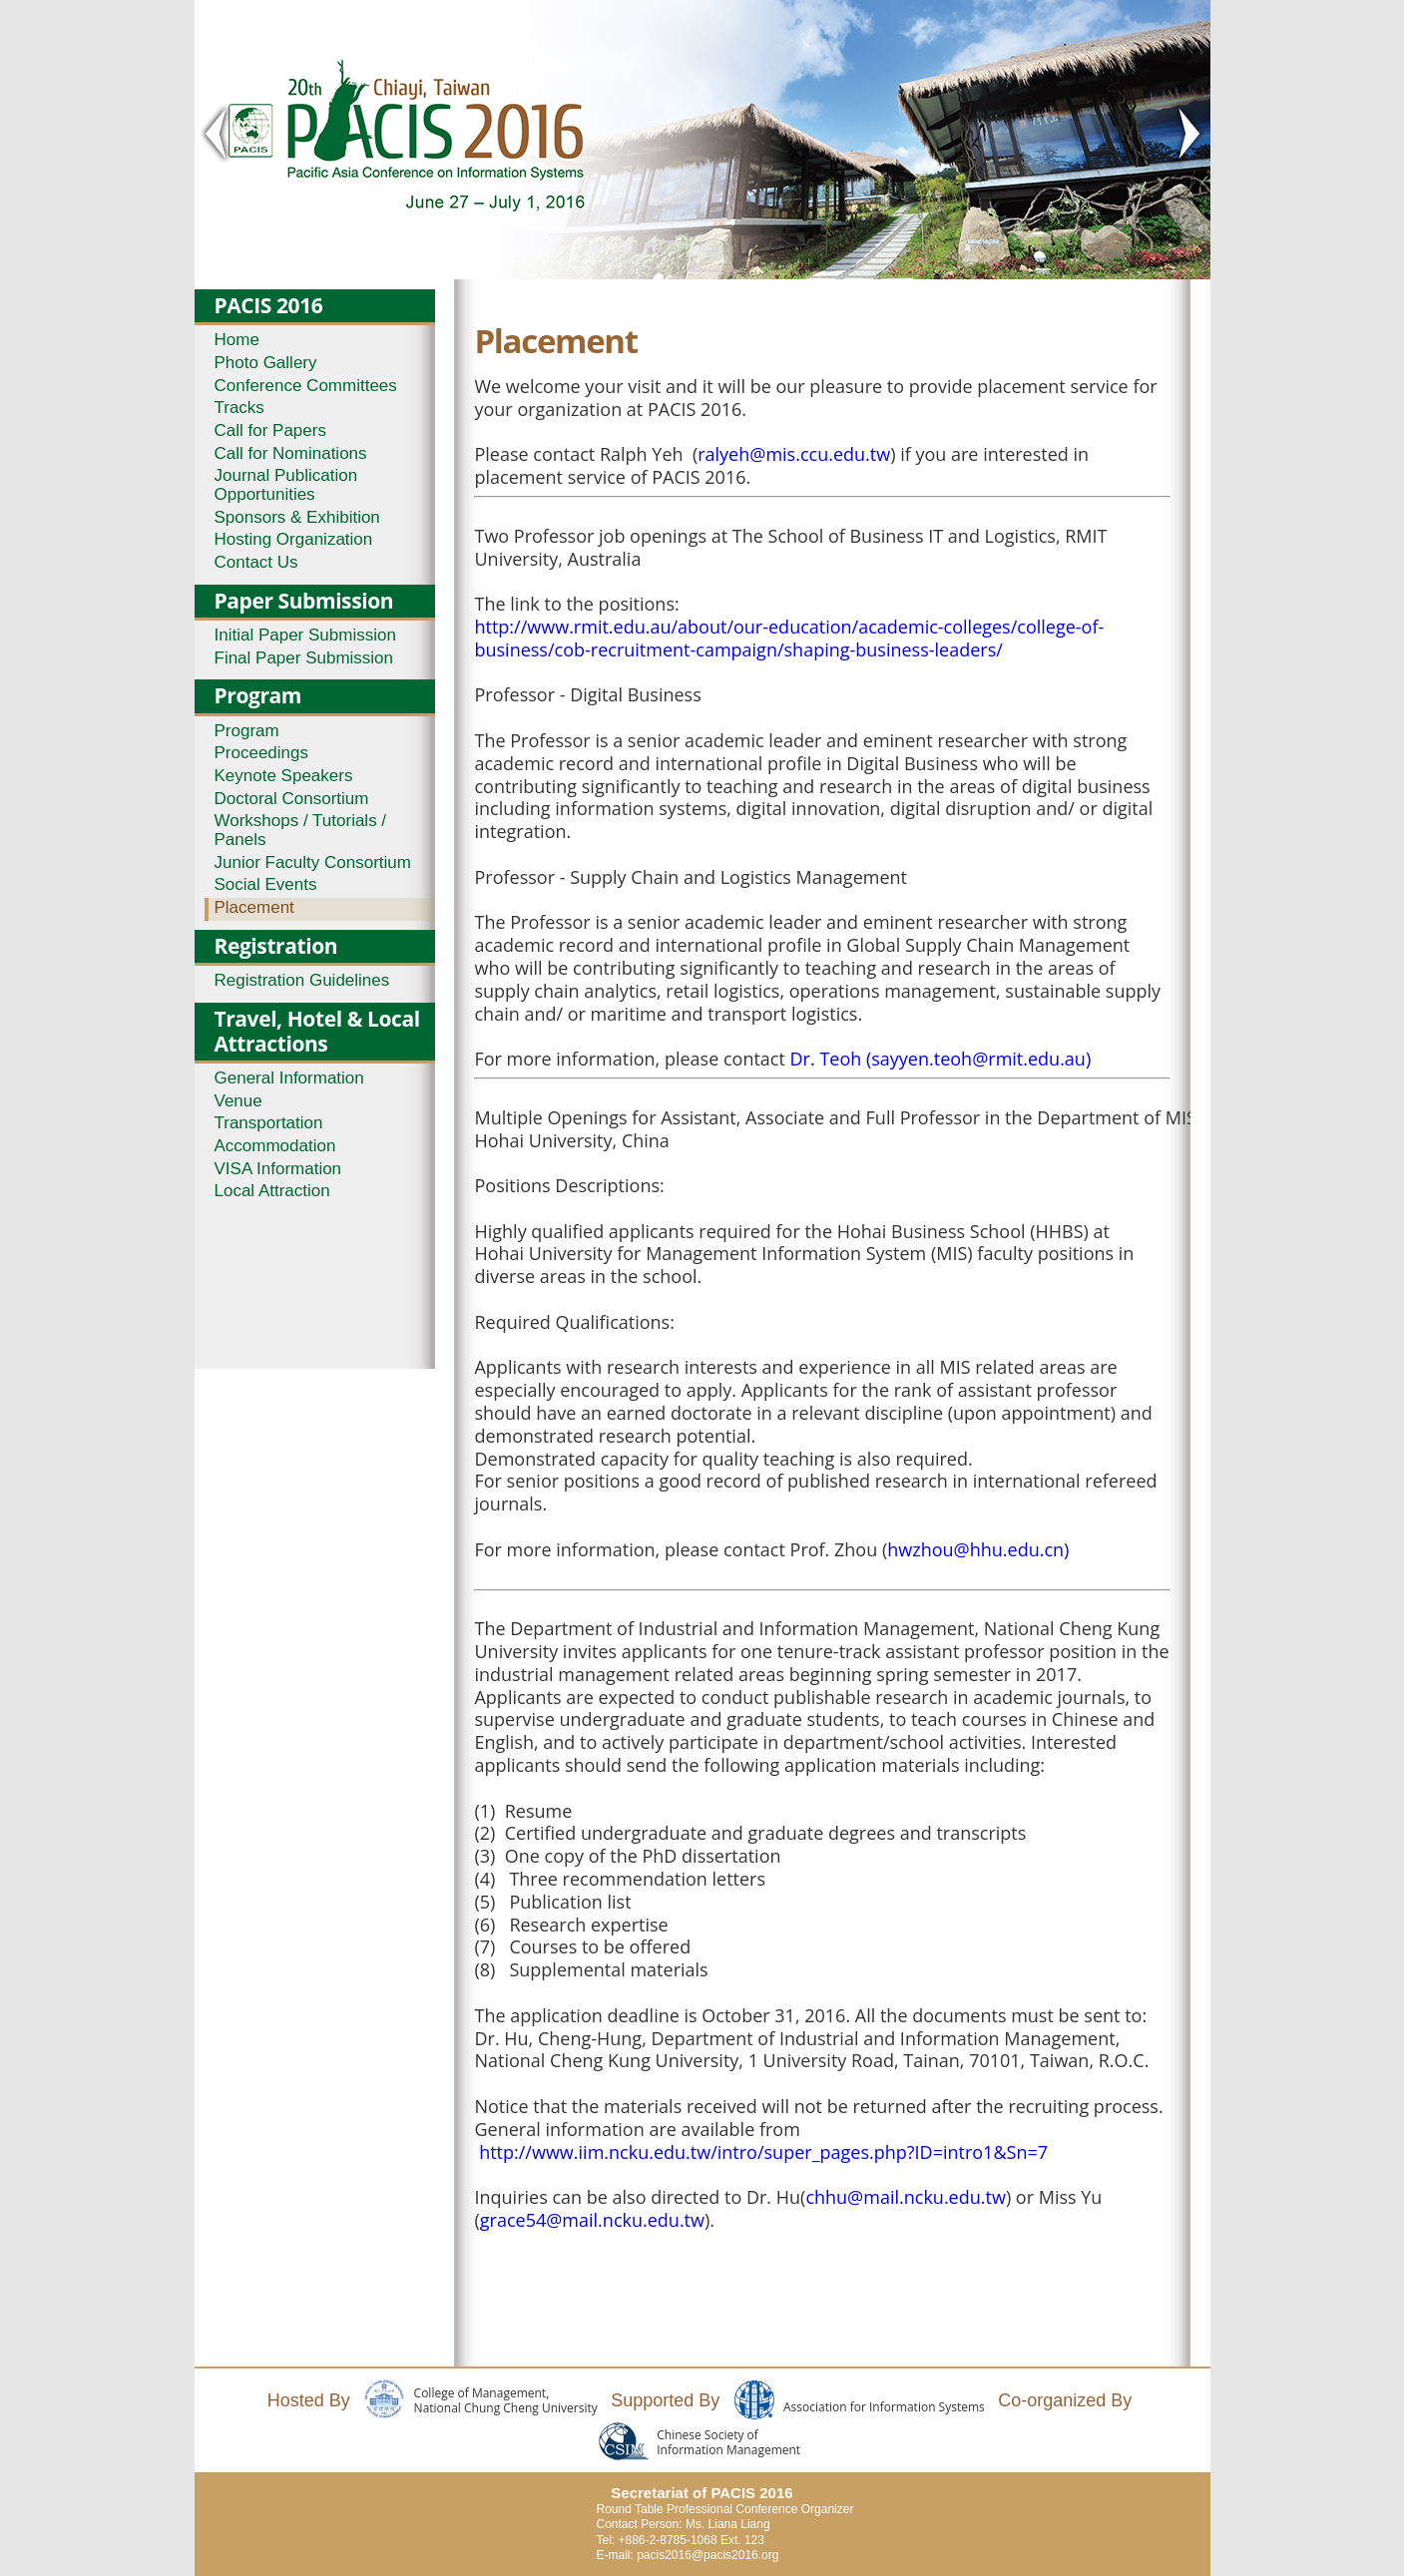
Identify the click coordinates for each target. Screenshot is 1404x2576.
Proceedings (262, 752)
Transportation (269, 1122)
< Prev (217, 134)
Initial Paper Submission (305, 635)
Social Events (266, 884)
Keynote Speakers (284, 775)
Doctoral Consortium (292, 798)
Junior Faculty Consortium (313, 862)
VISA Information (278, 1168)
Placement (254, 907)
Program (247, 730)
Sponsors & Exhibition (297, 517)
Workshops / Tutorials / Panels (301, 830)
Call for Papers (270, 430)
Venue (238, 1100)
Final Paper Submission (304, 657)
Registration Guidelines (302, 980)
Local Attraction (272, 1190)
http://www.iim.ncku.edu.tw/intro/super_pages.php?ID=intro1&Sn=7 (763, 2152)
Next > (1188, 134)
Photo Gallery (266, 362)
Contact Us (256, 562)
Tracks (239, 407)
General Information (289, 1078)
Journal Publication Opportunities (286, 485)
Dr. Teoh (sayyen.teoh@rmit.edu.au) (941, 1059)
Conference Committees (306, 385)
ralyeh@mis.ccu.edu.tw (794, 454)
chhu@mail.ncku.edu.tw (905, 2197)
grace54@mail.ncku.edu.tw (592, 2220)
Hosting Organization (294, 539)
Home (237, 339)
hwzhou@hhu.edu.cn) (978, 1549)
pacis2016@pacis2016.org (707, 2555)
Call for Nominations (291, 453)
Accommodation (275, 1145)
